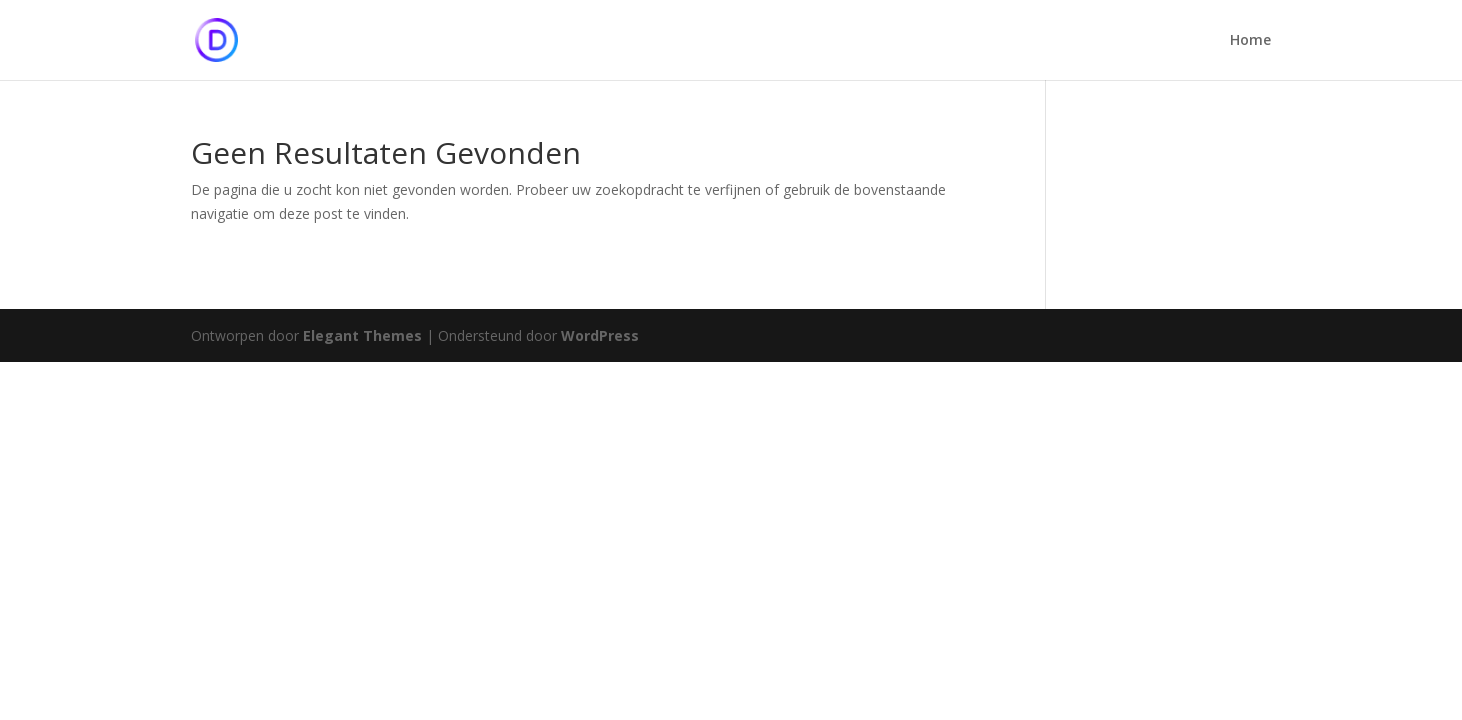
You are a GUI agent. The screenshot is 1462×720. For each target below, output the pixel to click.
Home (1250, 41)
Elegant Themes (362, 335)
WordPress (600, 335)
